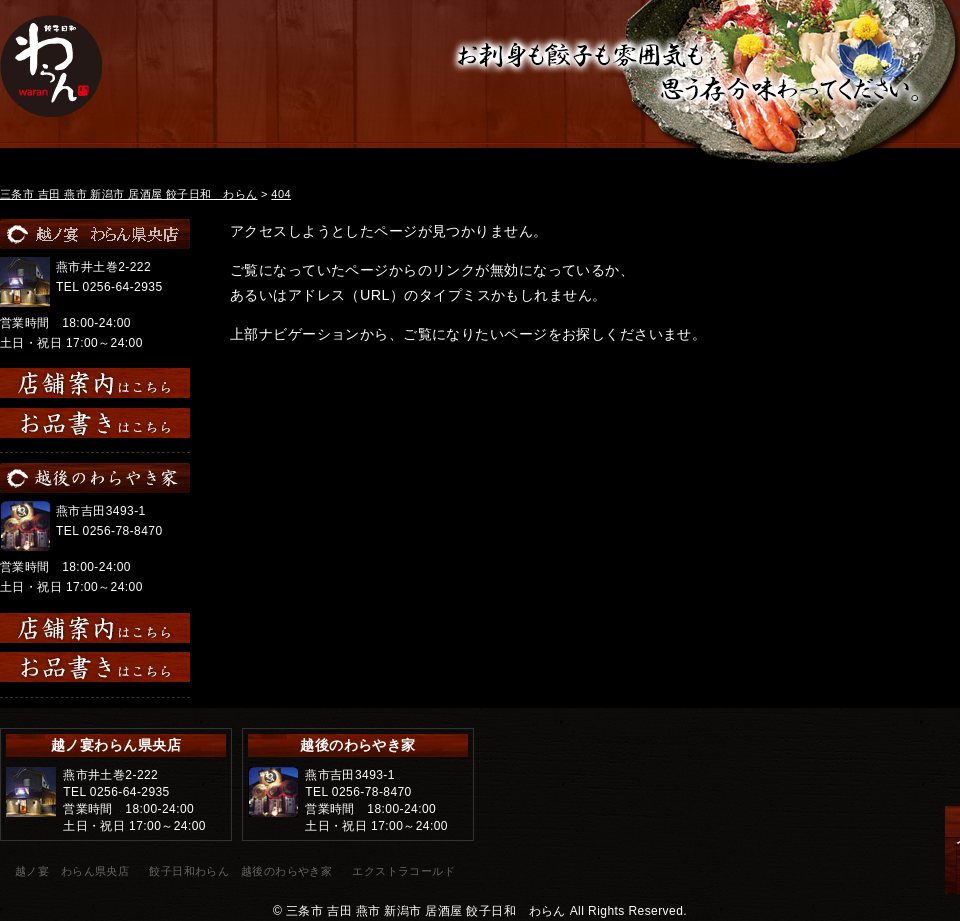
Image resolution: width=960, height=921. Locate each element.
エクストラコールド (403, 871)
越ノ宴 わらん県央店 (72, 871)
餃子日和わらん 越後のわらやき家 (240, 871)
